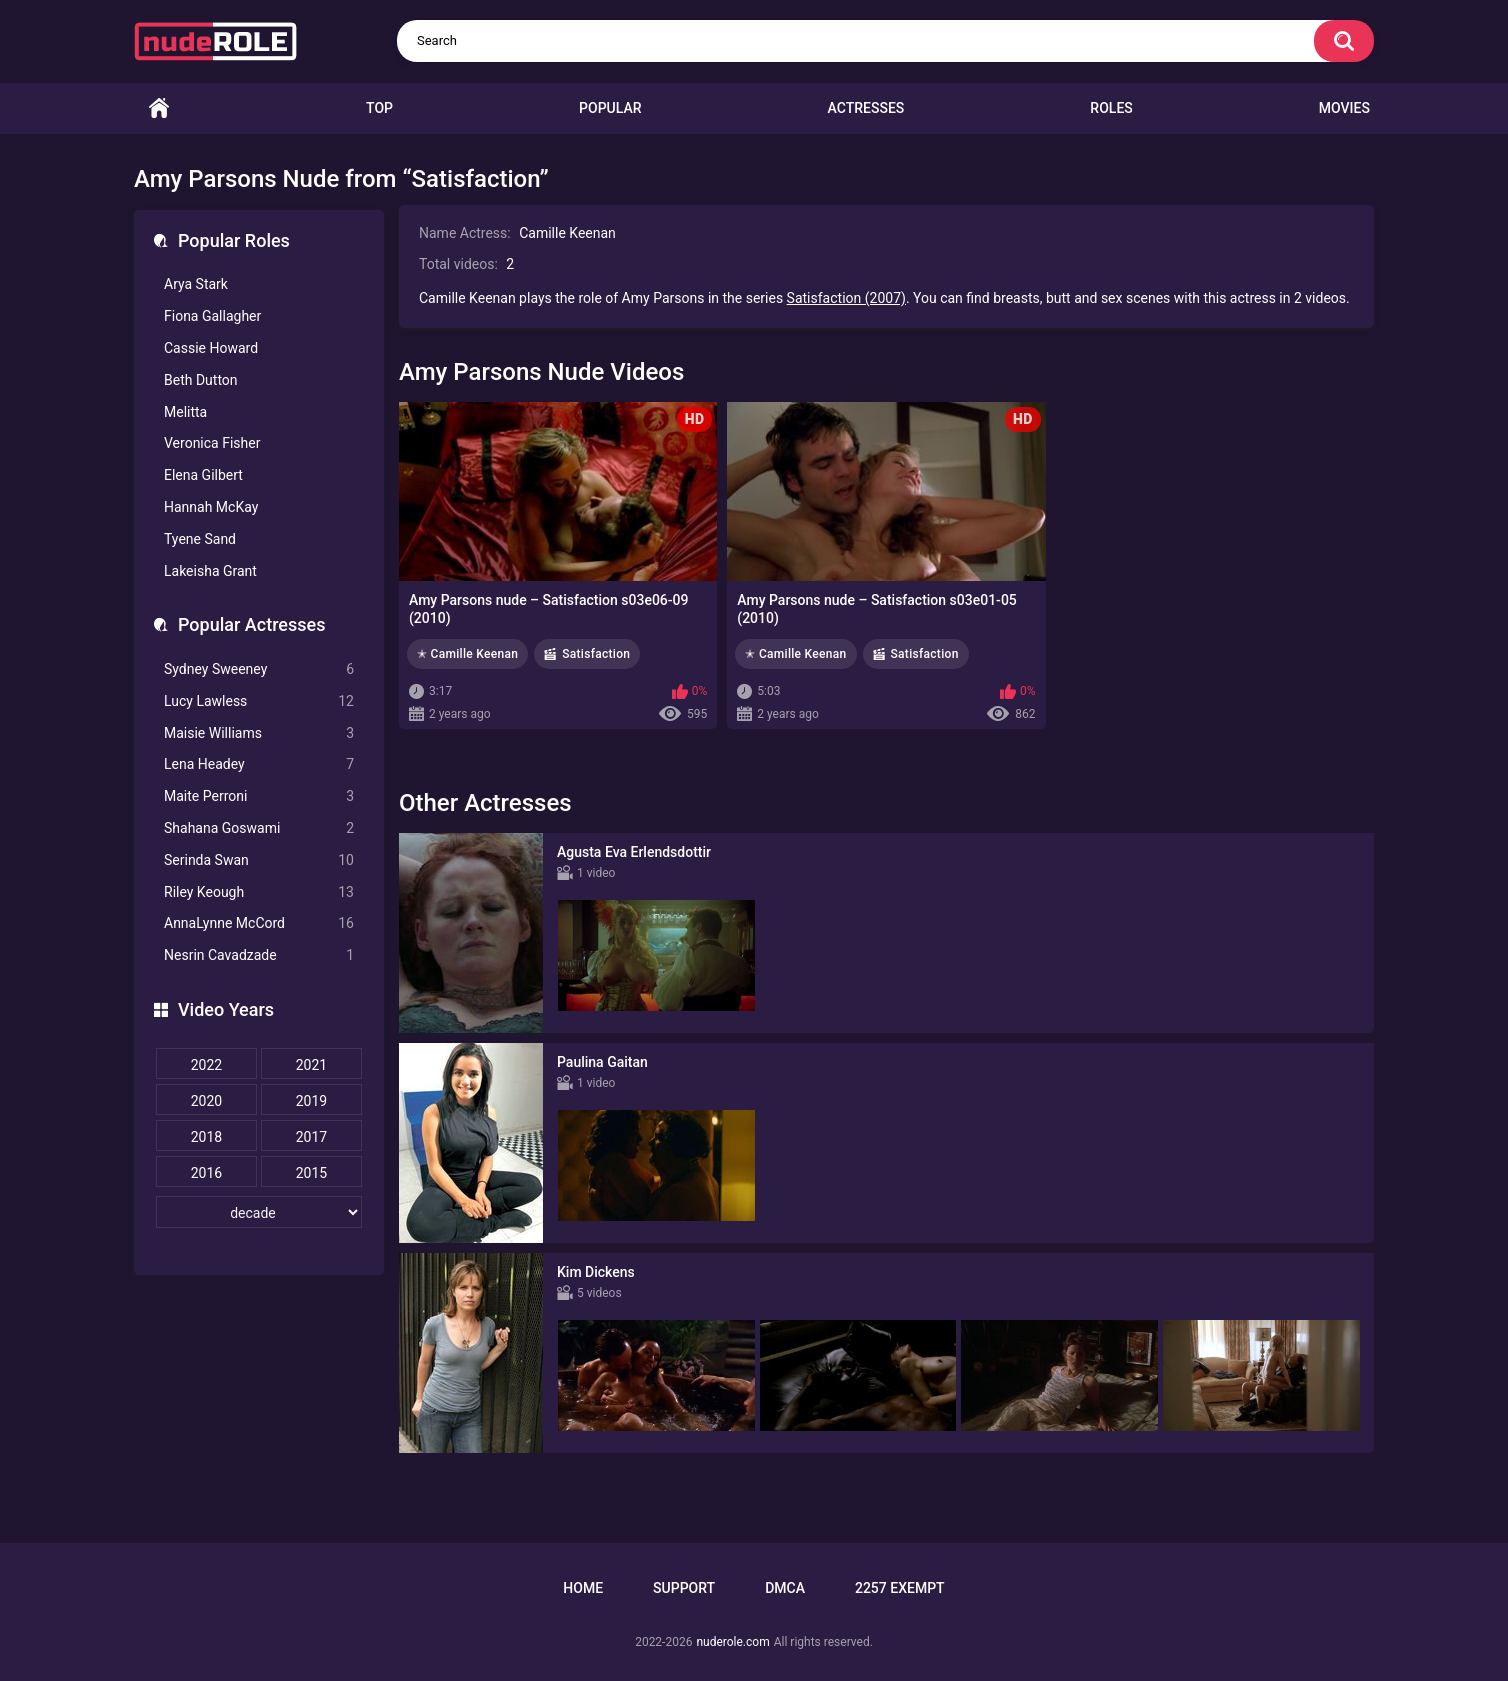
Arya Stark (196, 284)
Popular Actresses (251, 624)
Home (159, 108)
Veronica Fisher (212, 443)
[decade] (259, 1212)
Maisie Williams (259, 733)
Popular (610, 108)
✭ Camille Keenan (467, 654)
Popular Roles (234, 240)
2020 (206, 1101)
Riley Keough (259, 892)
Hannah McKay (211, 507)
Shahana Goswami (259, 828)
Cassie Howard (211, 348)
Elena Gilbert (203, 475)
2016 (206, 1173)
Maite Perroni (259, 796)
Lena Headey (259, 764)
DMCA (785, 1588)
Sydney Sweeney (259, 669)
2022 (206, 1065)
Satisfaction (596, 654)
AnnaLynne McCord (259, 923)
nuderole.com (732, 1642)
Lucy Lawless (259, 701)
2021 (311, 1065)
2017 (311, 1137)
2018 (206, 1137)
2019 (311, 1101)
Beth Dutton (201, 380)
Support (684, 1588)
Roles (1111, 108)
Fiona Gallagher (212, 316)
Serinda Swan (259, 860)
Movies (1344, 108)
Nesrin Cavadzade (259, 955)
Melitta (185, 412)
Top (379, 108)
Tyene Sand (200, 539)
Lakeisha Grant (210, 571)
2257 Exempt (900, 1588)
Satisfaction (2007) (846, 298)
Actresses (866, 108)
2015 (311, 1173)
